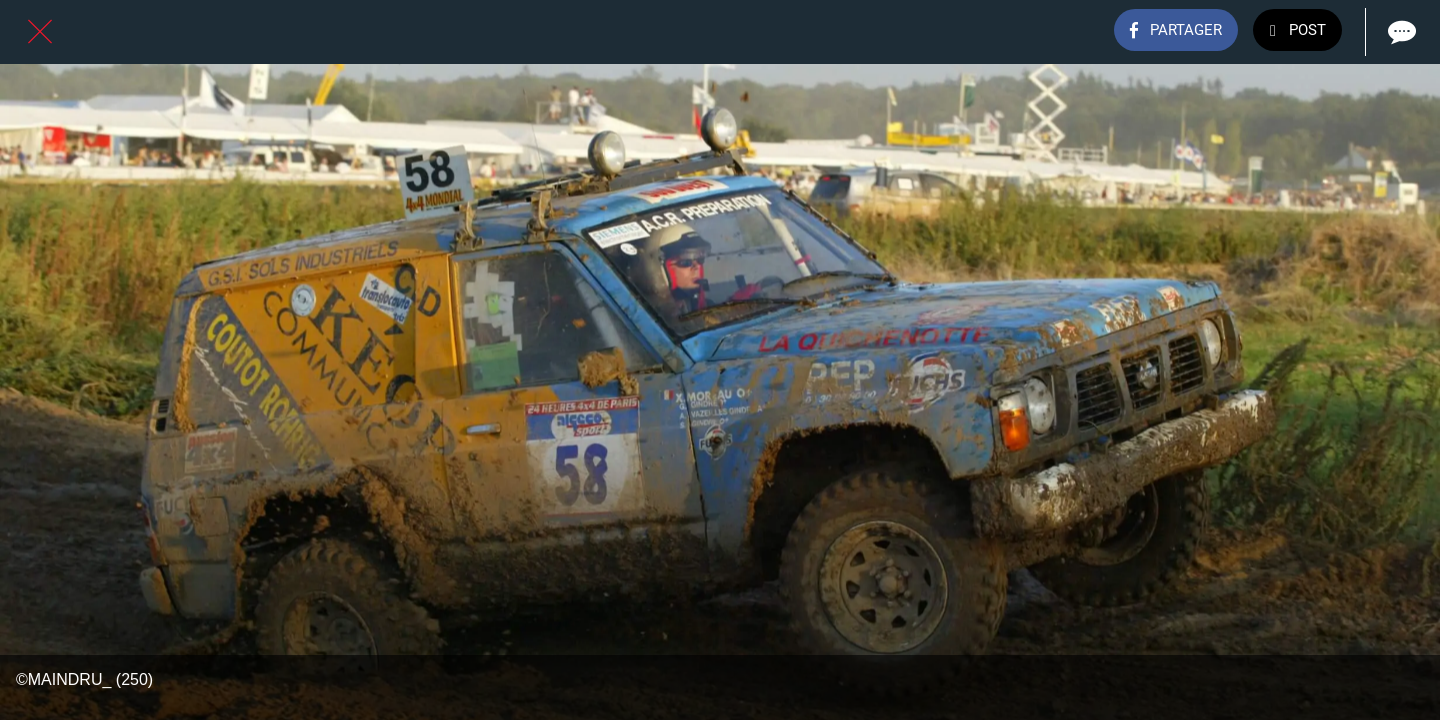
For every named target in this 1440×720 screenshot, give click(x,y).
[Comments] (1400, 32)
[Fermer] (40, 32)
